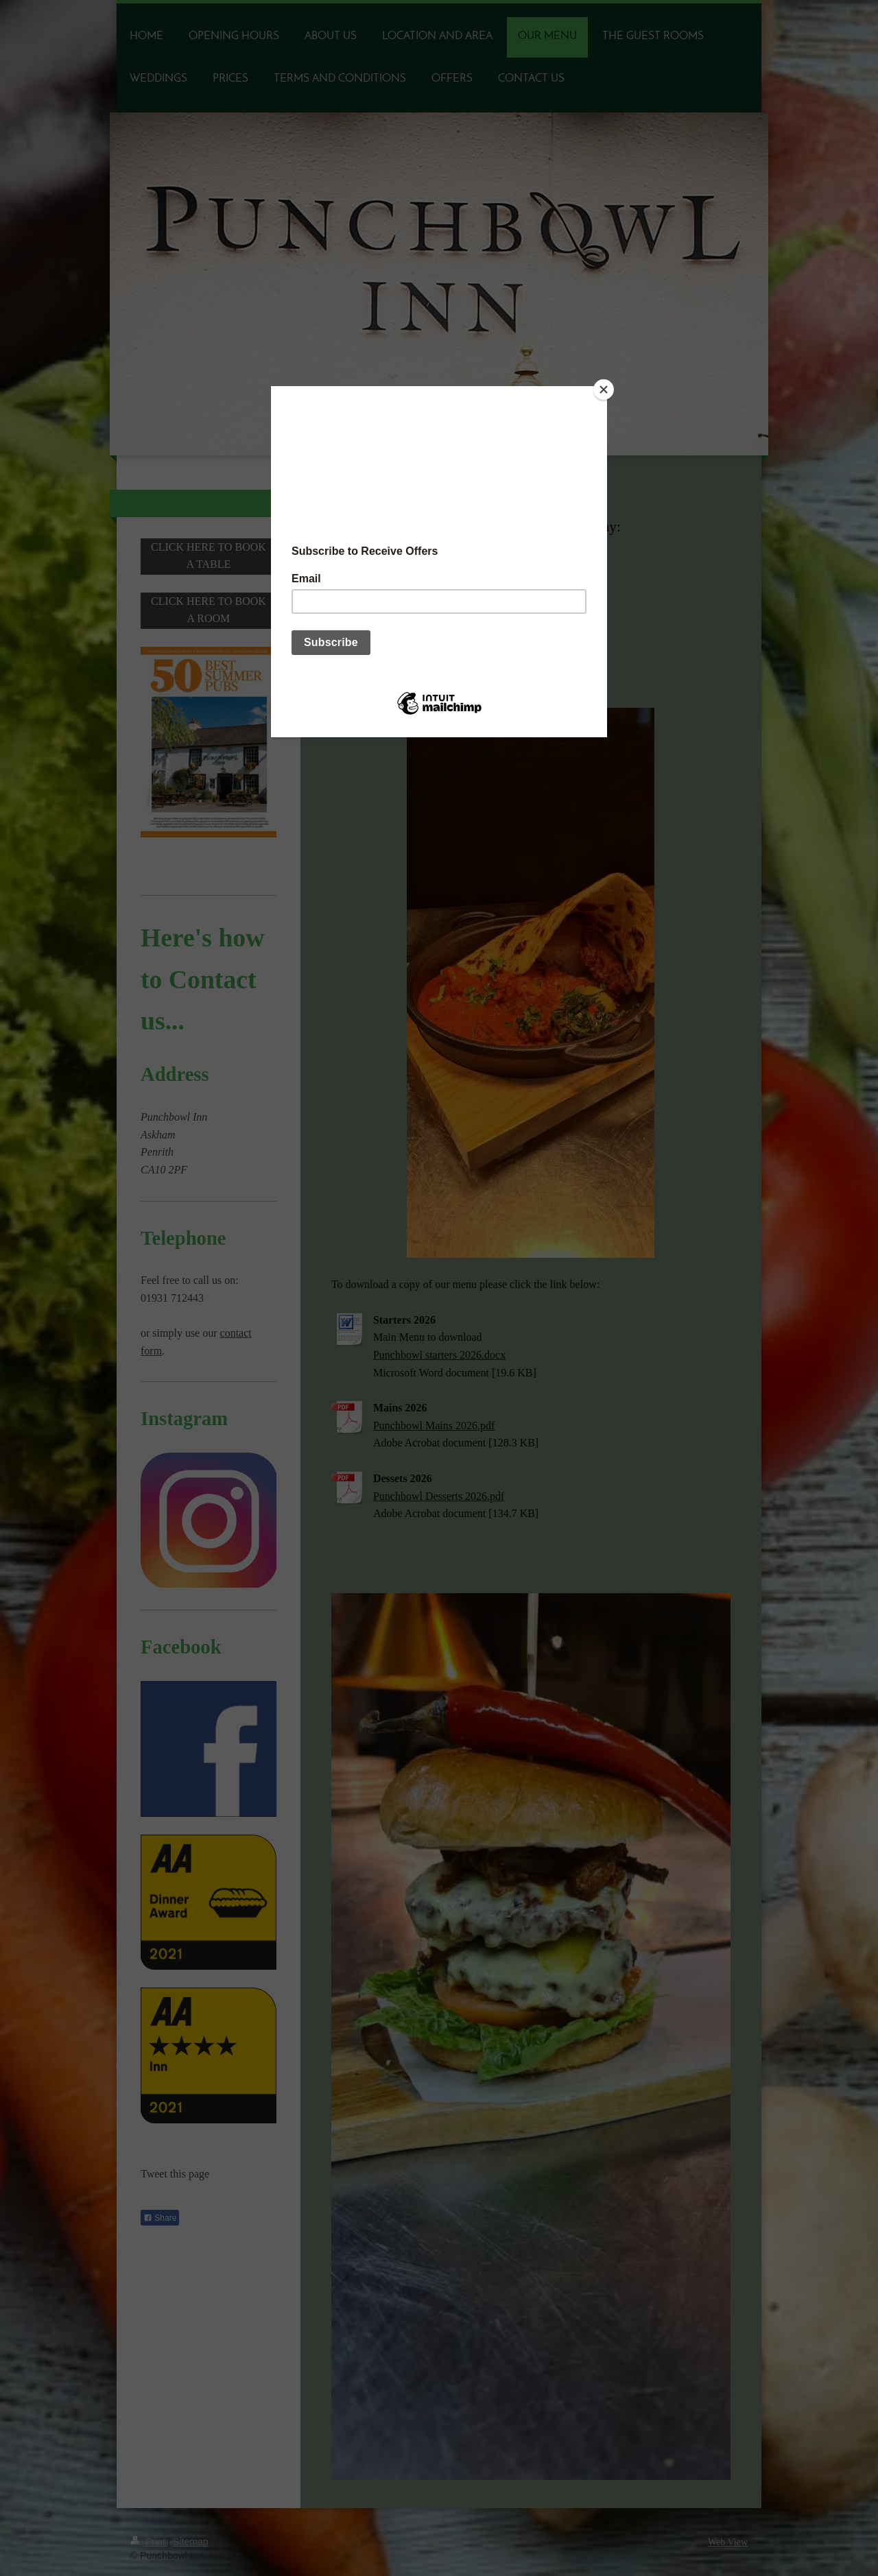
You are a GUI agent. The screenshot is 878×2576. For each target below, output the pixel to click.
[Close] (603, 389)
